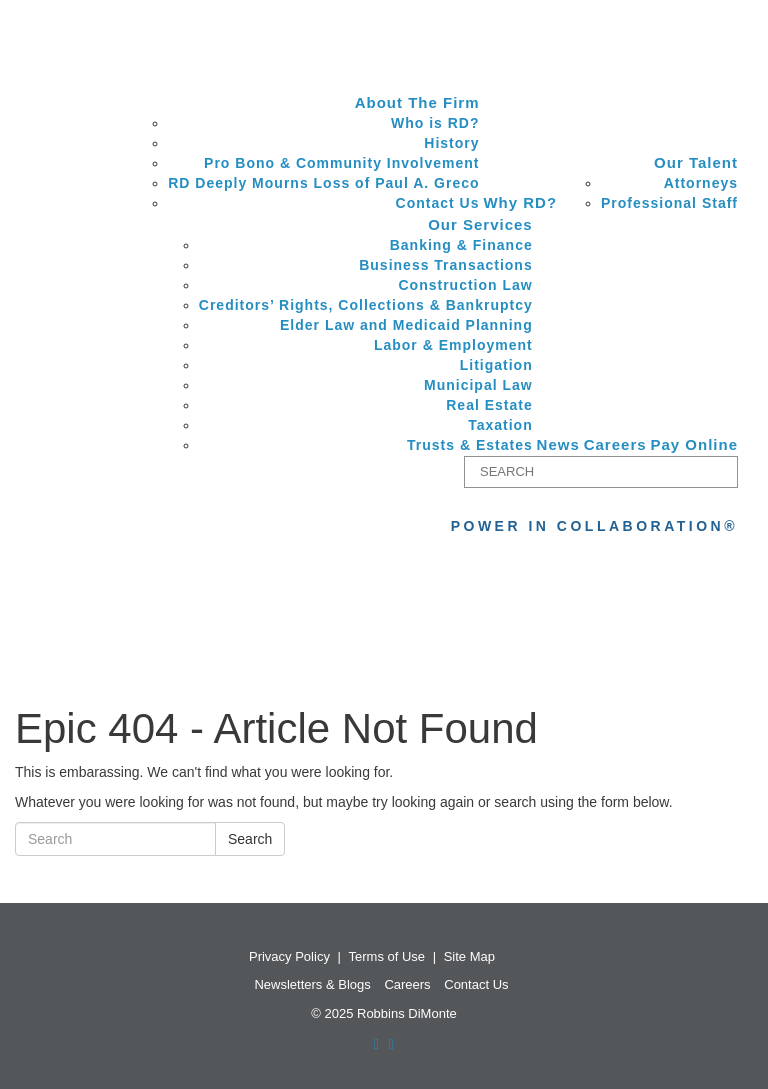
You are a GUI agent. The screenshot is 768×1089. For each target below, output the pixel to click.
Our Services (480, 224)
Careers (615, 444)
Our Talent (696, 162)
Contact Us (476, 984)
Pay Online (694, 444)
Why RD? (520, 202)
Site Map (469, 956)
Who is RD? (435, 123)
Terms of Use (387, 956)
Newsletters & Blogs (312, 984)
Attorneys (701, 183)
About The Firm (417, 102)
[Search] (601, 472)
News (558, 444)
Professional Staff (669, 203)
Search (250, 839)
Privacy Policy (289, 956)
